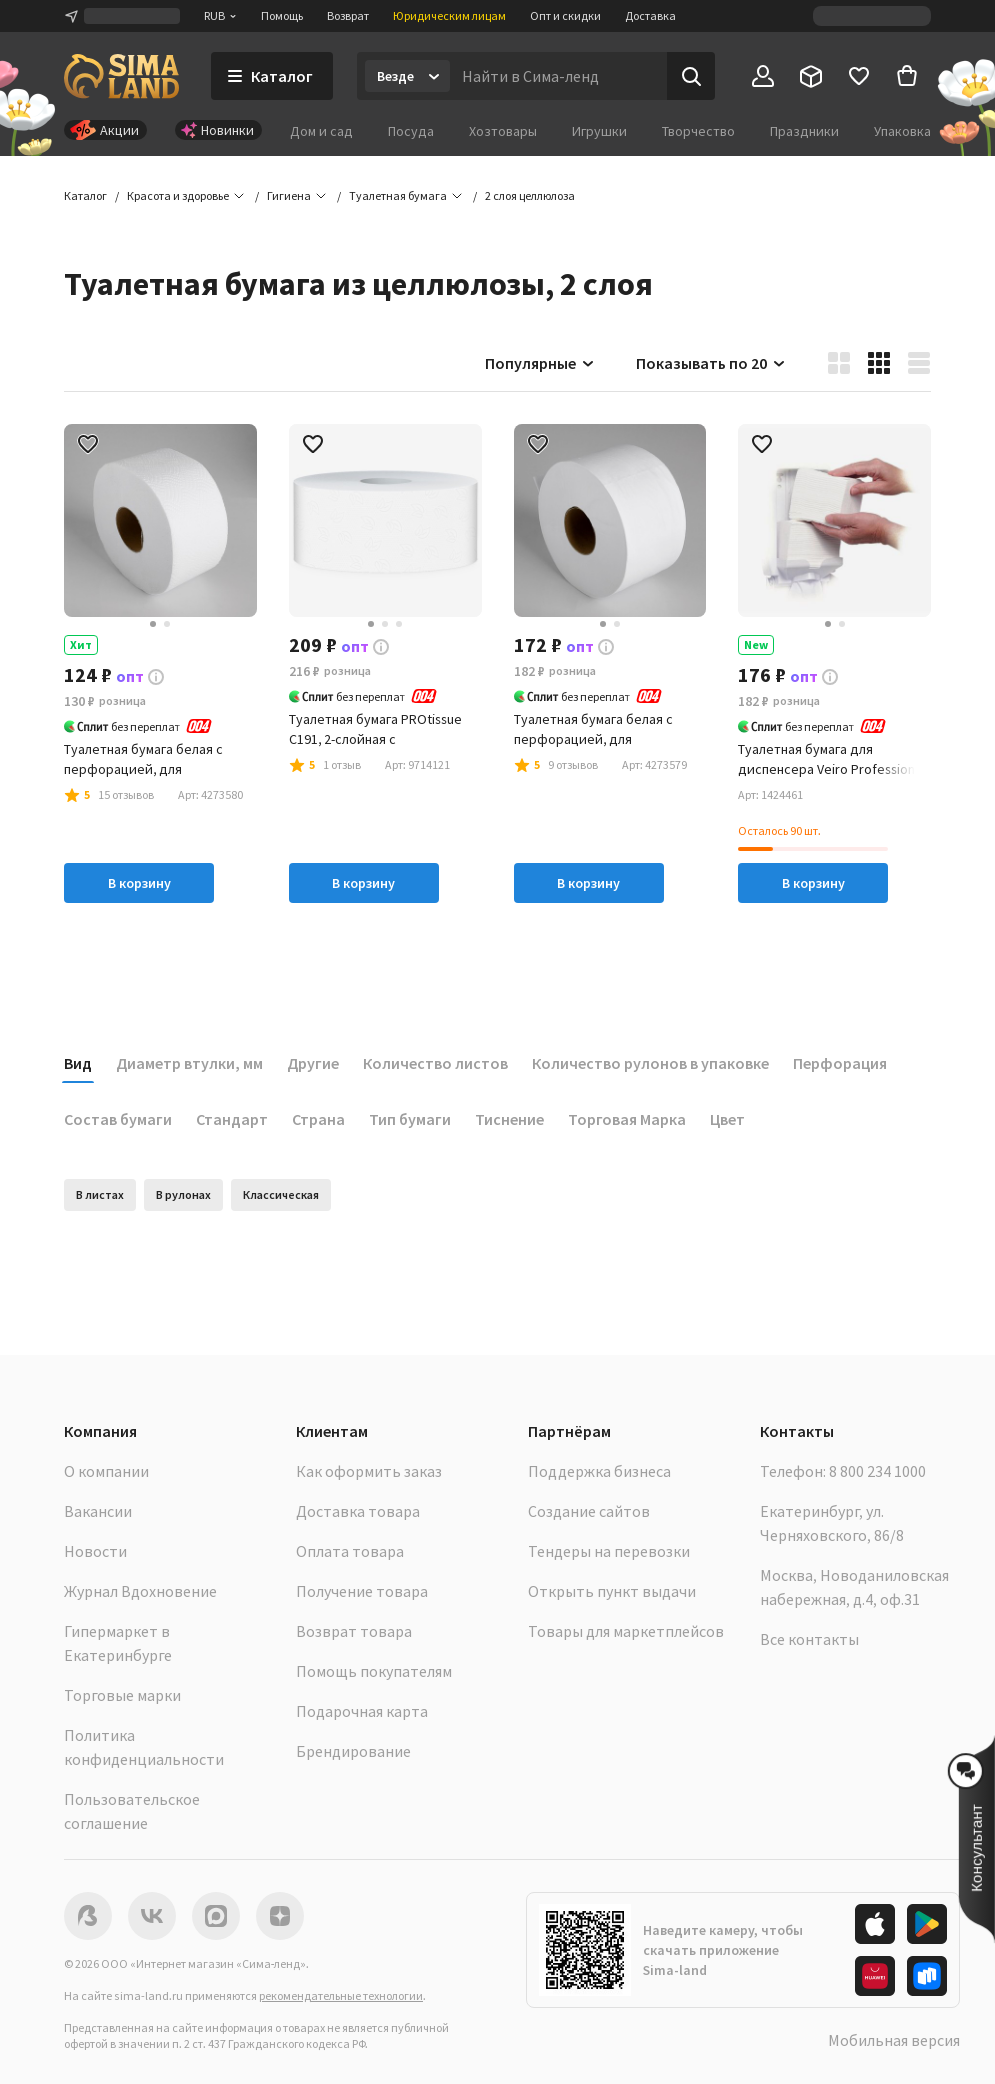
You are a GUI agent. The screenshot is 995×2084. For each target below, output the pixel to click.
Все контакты (809, 1639)
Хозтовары (503, 131)
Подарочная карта (362, 1711)
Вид (78, 1063)
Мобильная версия (894, 2040)
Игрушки (599, 131)
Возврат (348, 15)
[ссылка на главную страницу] (121, 76)
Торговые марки (122, 1695)
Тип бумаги (410, 1119)
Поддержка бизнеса (599, 1471)
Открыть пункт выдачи (612, 1591)
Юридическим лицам (449, 15)
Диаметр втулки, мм (189, 1063)
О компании (106, 1471)
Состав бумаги (118, 1119)
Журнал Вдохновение (140, 1591)
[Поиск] (691, 76)
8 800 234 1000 (877, 1471)
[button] (530, 196)
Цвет (727, 1119)
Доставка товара (358, 1511)
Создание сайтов (589, 1511)
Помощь (282, 15)
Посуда (411, 131)
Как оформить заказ (369, 1471)
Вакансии (98, 1511)
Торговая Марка (627, 1119)
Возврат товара (354, 1631)
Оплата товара (350, 1551)
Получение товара (362, 1591)
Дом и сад (321, 131)
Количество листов (435, 1063)
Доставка (650, 15)
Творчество (698, 131)
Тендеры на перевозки (609, 1551)
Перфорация (840, 1063)
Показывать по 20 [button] (711, 363)
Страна (318, 1119)
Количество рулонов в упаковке (650, 1063)
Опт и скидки (565, 15)
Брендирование (353, 1751)
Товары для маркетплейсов (626, 1631)
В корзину (139, 883)
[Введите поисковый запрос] (558, 76)
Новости (95, 1551)
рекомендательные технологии (341, 1995)
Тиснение (509, 1119)
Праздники (804, 131)
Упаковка (902, 131)
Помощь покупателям (374, 1671)
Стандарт (232, 1119)
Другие (313, 1063)
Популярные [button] (540, 363)
